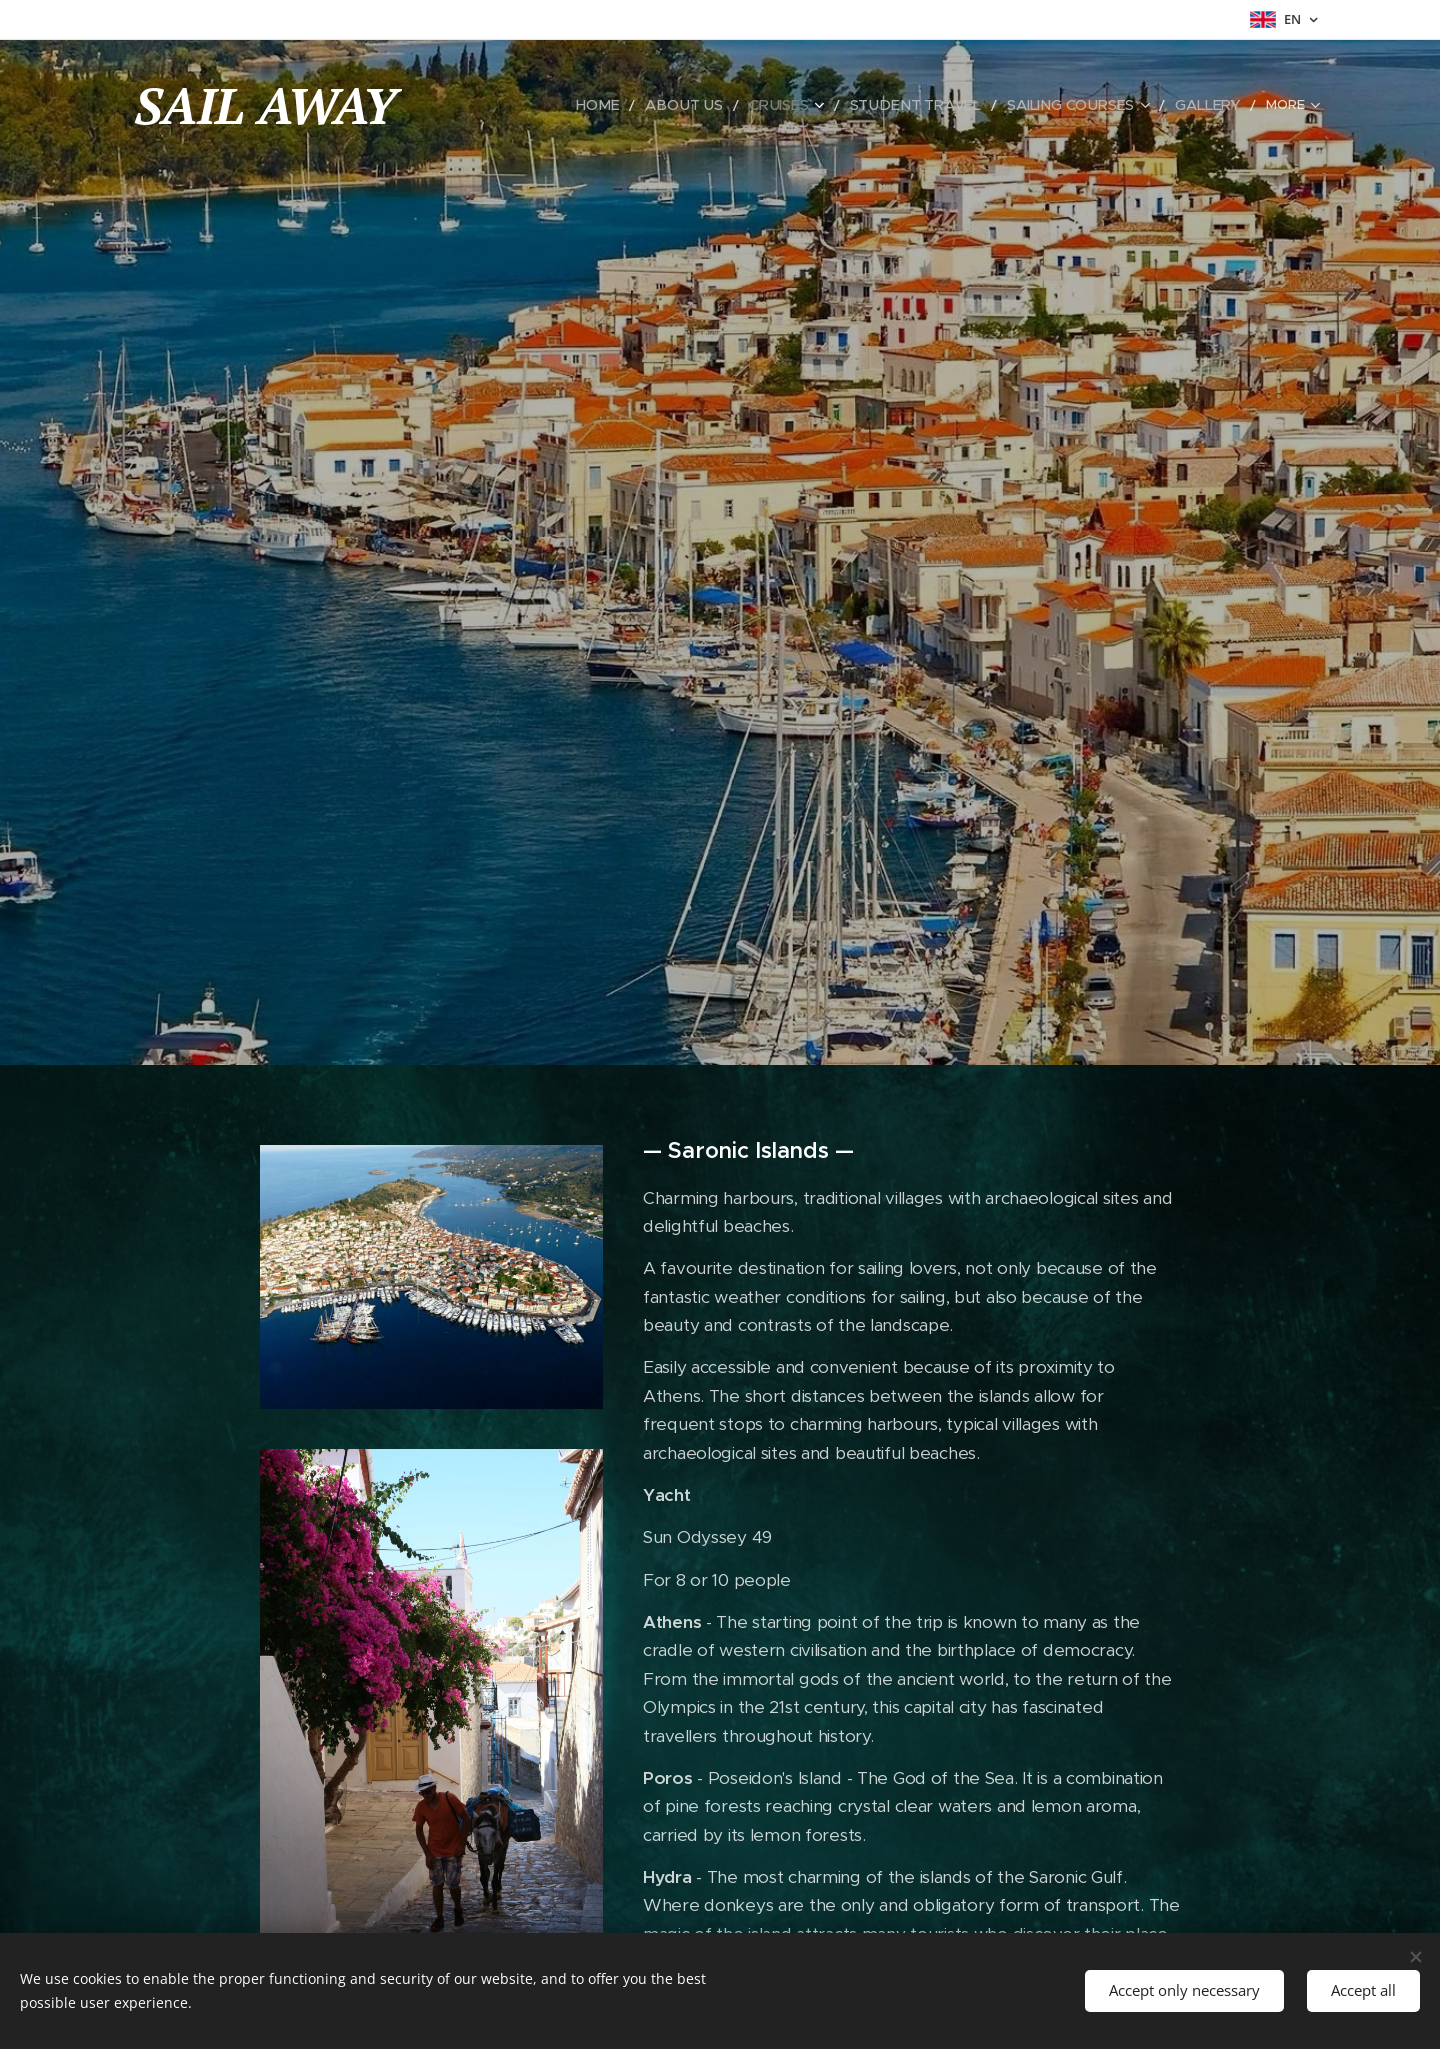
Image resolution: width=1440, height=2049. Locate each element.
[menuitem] (635, 105)
